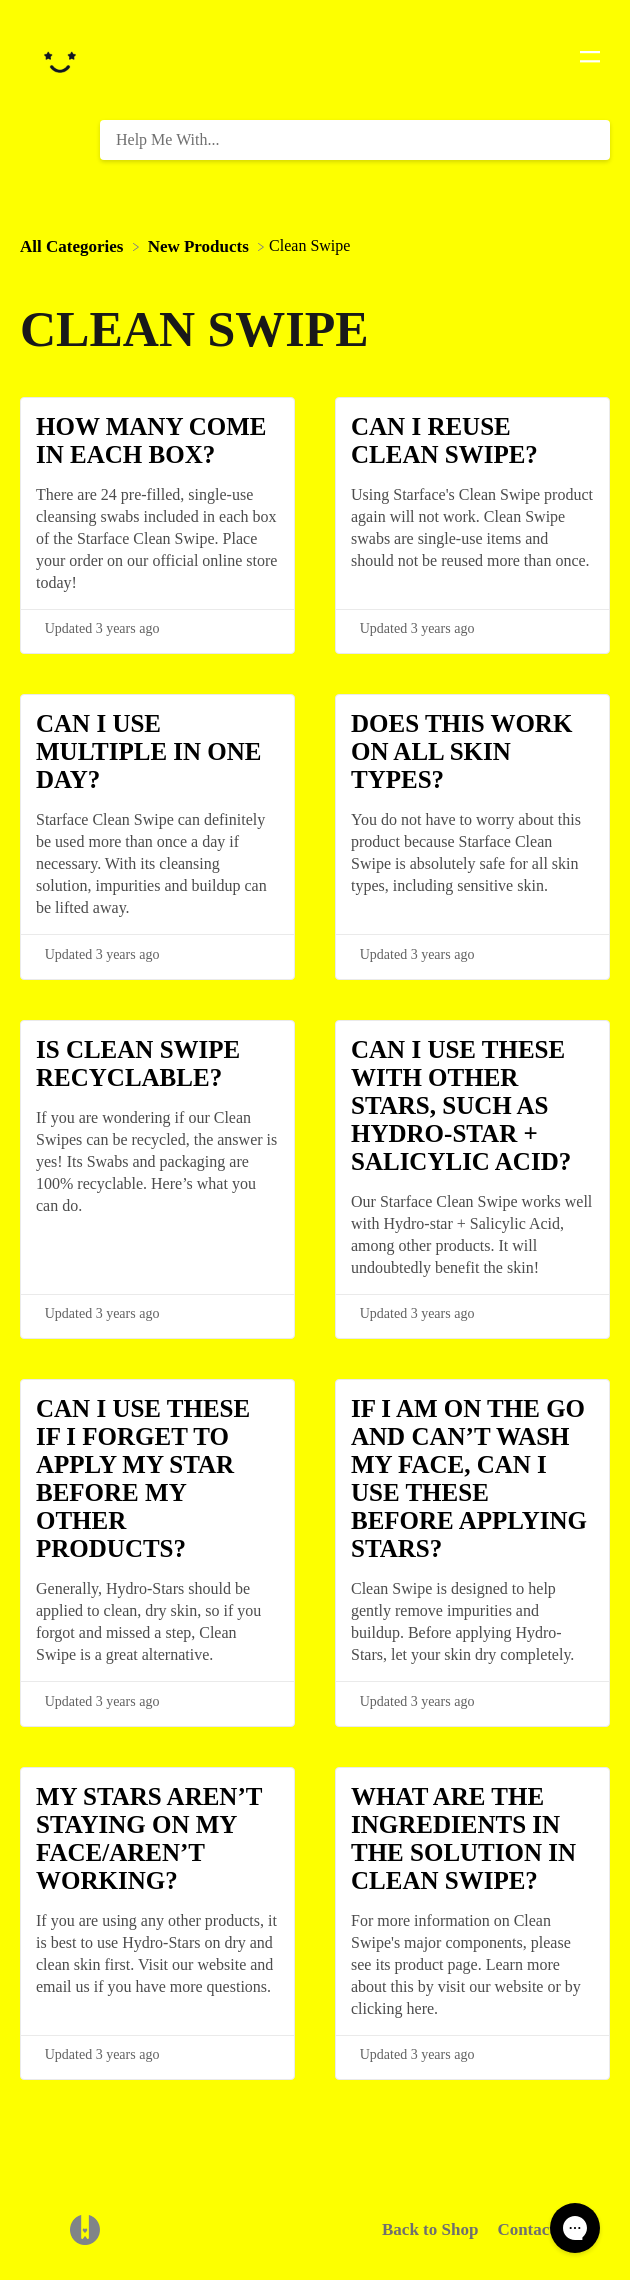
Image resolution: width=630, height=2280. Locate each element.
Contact (526, 2229)
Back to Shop (430, 2229)
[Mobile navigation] (590, 60)
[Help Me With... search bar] (355, 140)
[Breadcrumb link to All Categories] (74, 245)
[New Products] (200, 245)
